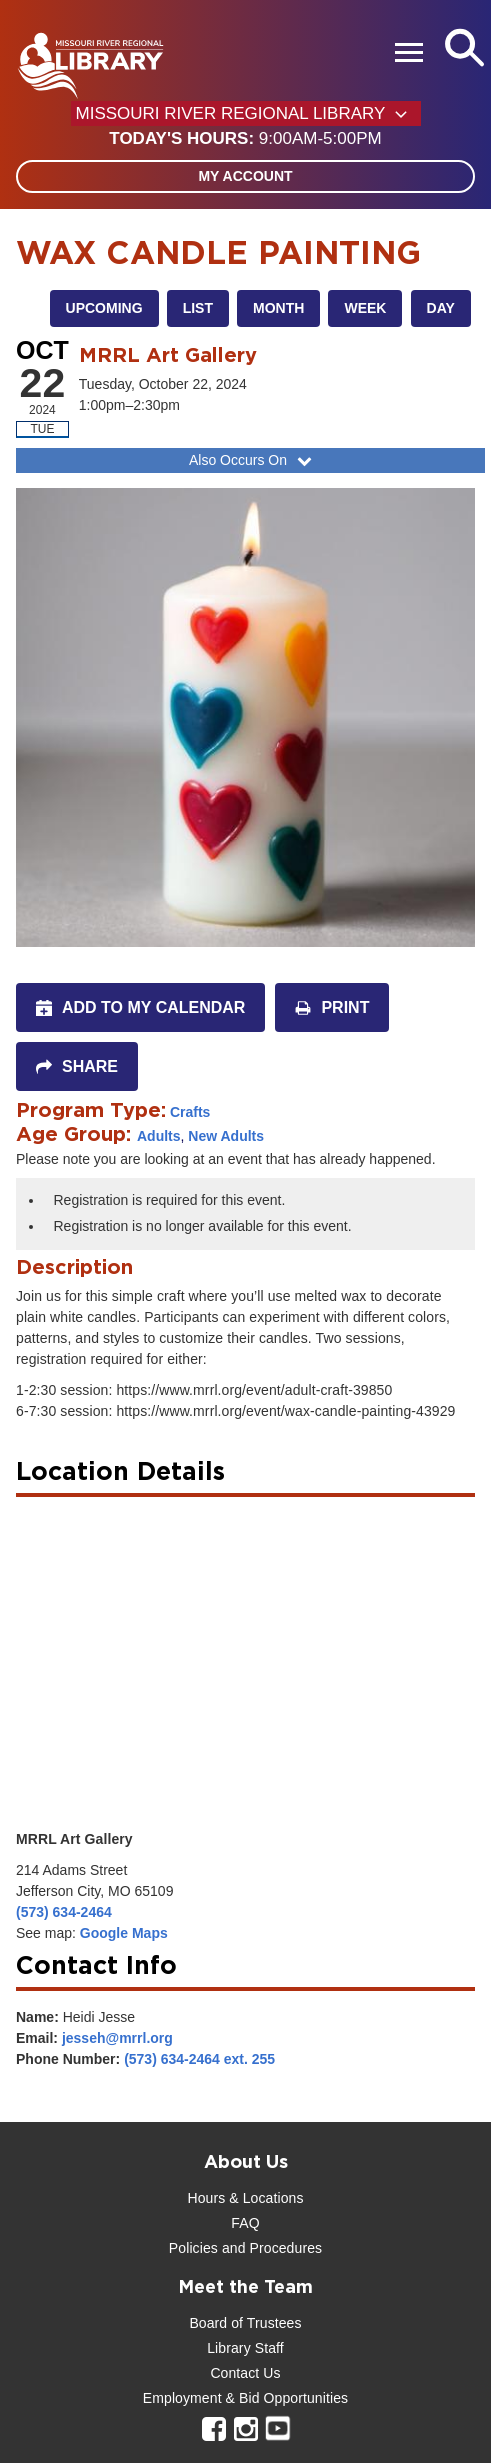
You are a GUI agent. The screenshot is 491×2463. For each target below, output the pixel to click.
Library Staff (245, 2348)
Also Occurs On (252, 460)
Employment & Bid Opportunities (245, 2398)
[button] (245, 139)
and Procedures (270, 2248)
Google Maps (124, 1933)
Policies (193, 2248)
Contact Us (245, 2373)
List (198, 308)
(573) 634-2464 (64, 1912)
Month (278, 308)
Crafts (190, 1112)
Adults (159, 1136)
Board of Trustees (245, 2323)
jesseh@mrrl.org (117, 2038)
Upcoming (104, 308)
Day (441, 308)
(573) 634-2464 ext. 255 (199, 2059)
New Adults (226, 1136)
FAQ (245, 2223)
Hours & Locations (245, 2198)
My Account (245, 176)
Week (365, 308)
